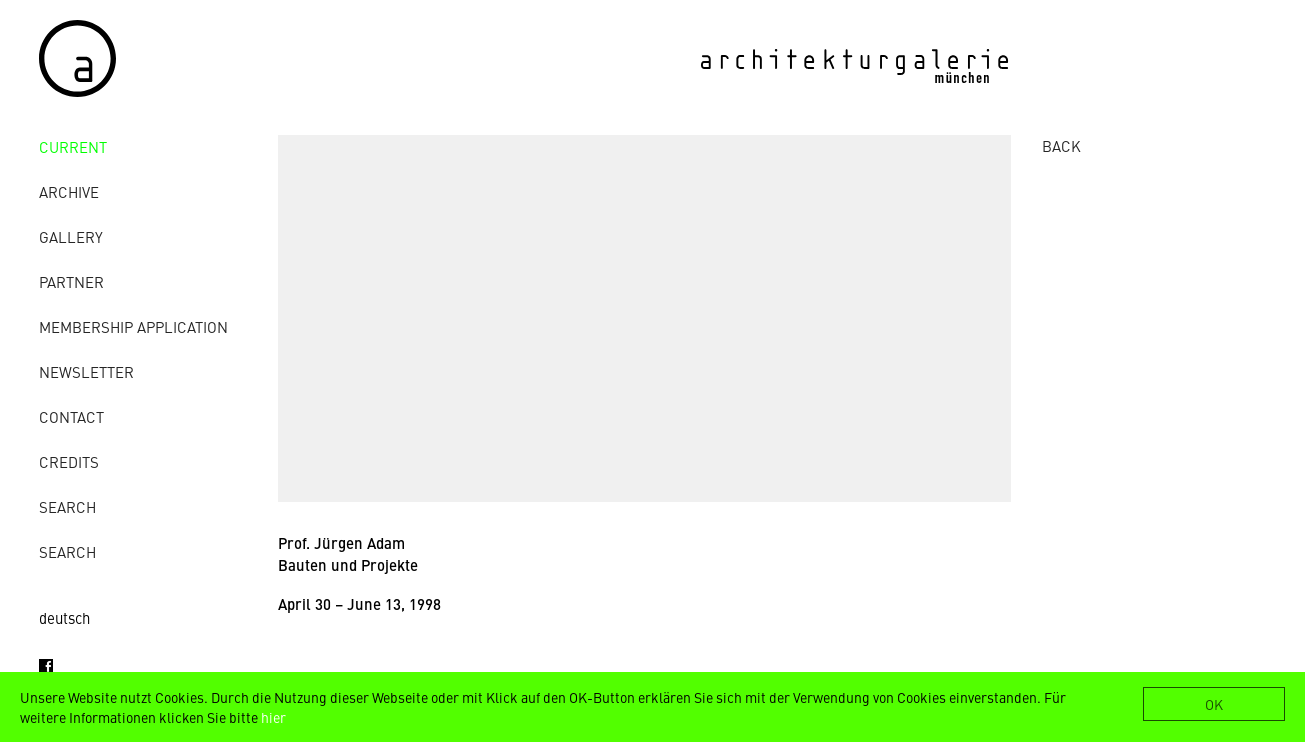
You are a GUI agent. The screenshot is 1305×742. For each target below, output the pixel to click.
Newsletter (86, 371)
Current (73, 146)
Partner (71, 281)
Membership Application (133, 326)
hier (273, 717)
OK (1214, 704)
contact (71, 416)
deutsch (64, 617)
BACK (1061, 145)
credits (69, 461)
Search (67, 506)
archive (69, 191)
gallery (71, 236)
